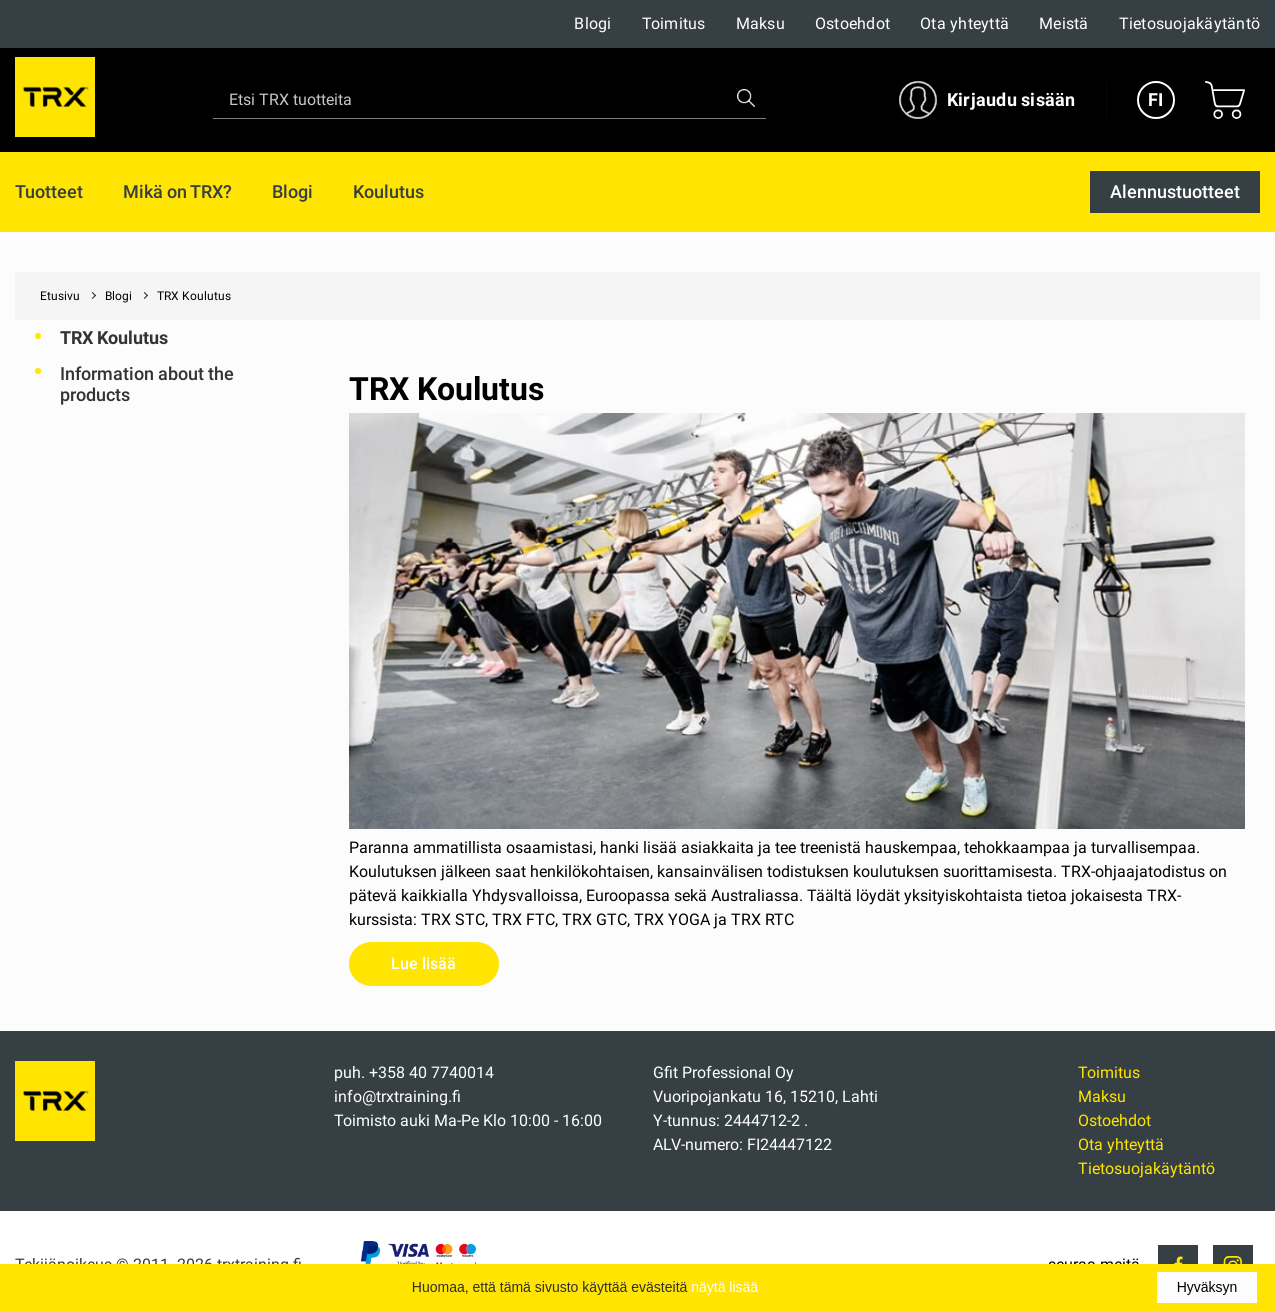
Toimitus (674, 23)
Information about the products (147, 384)
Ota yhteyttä (964, 23)
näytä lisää (724, 1287)
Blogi (592, 23)
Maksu (760, 23)
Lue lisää (423, 963)
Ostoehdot (852, 23)
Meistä (1064, 23)
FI (1155, 99)
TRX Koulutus (114, 337)
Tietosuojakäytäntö (1190, 23)
